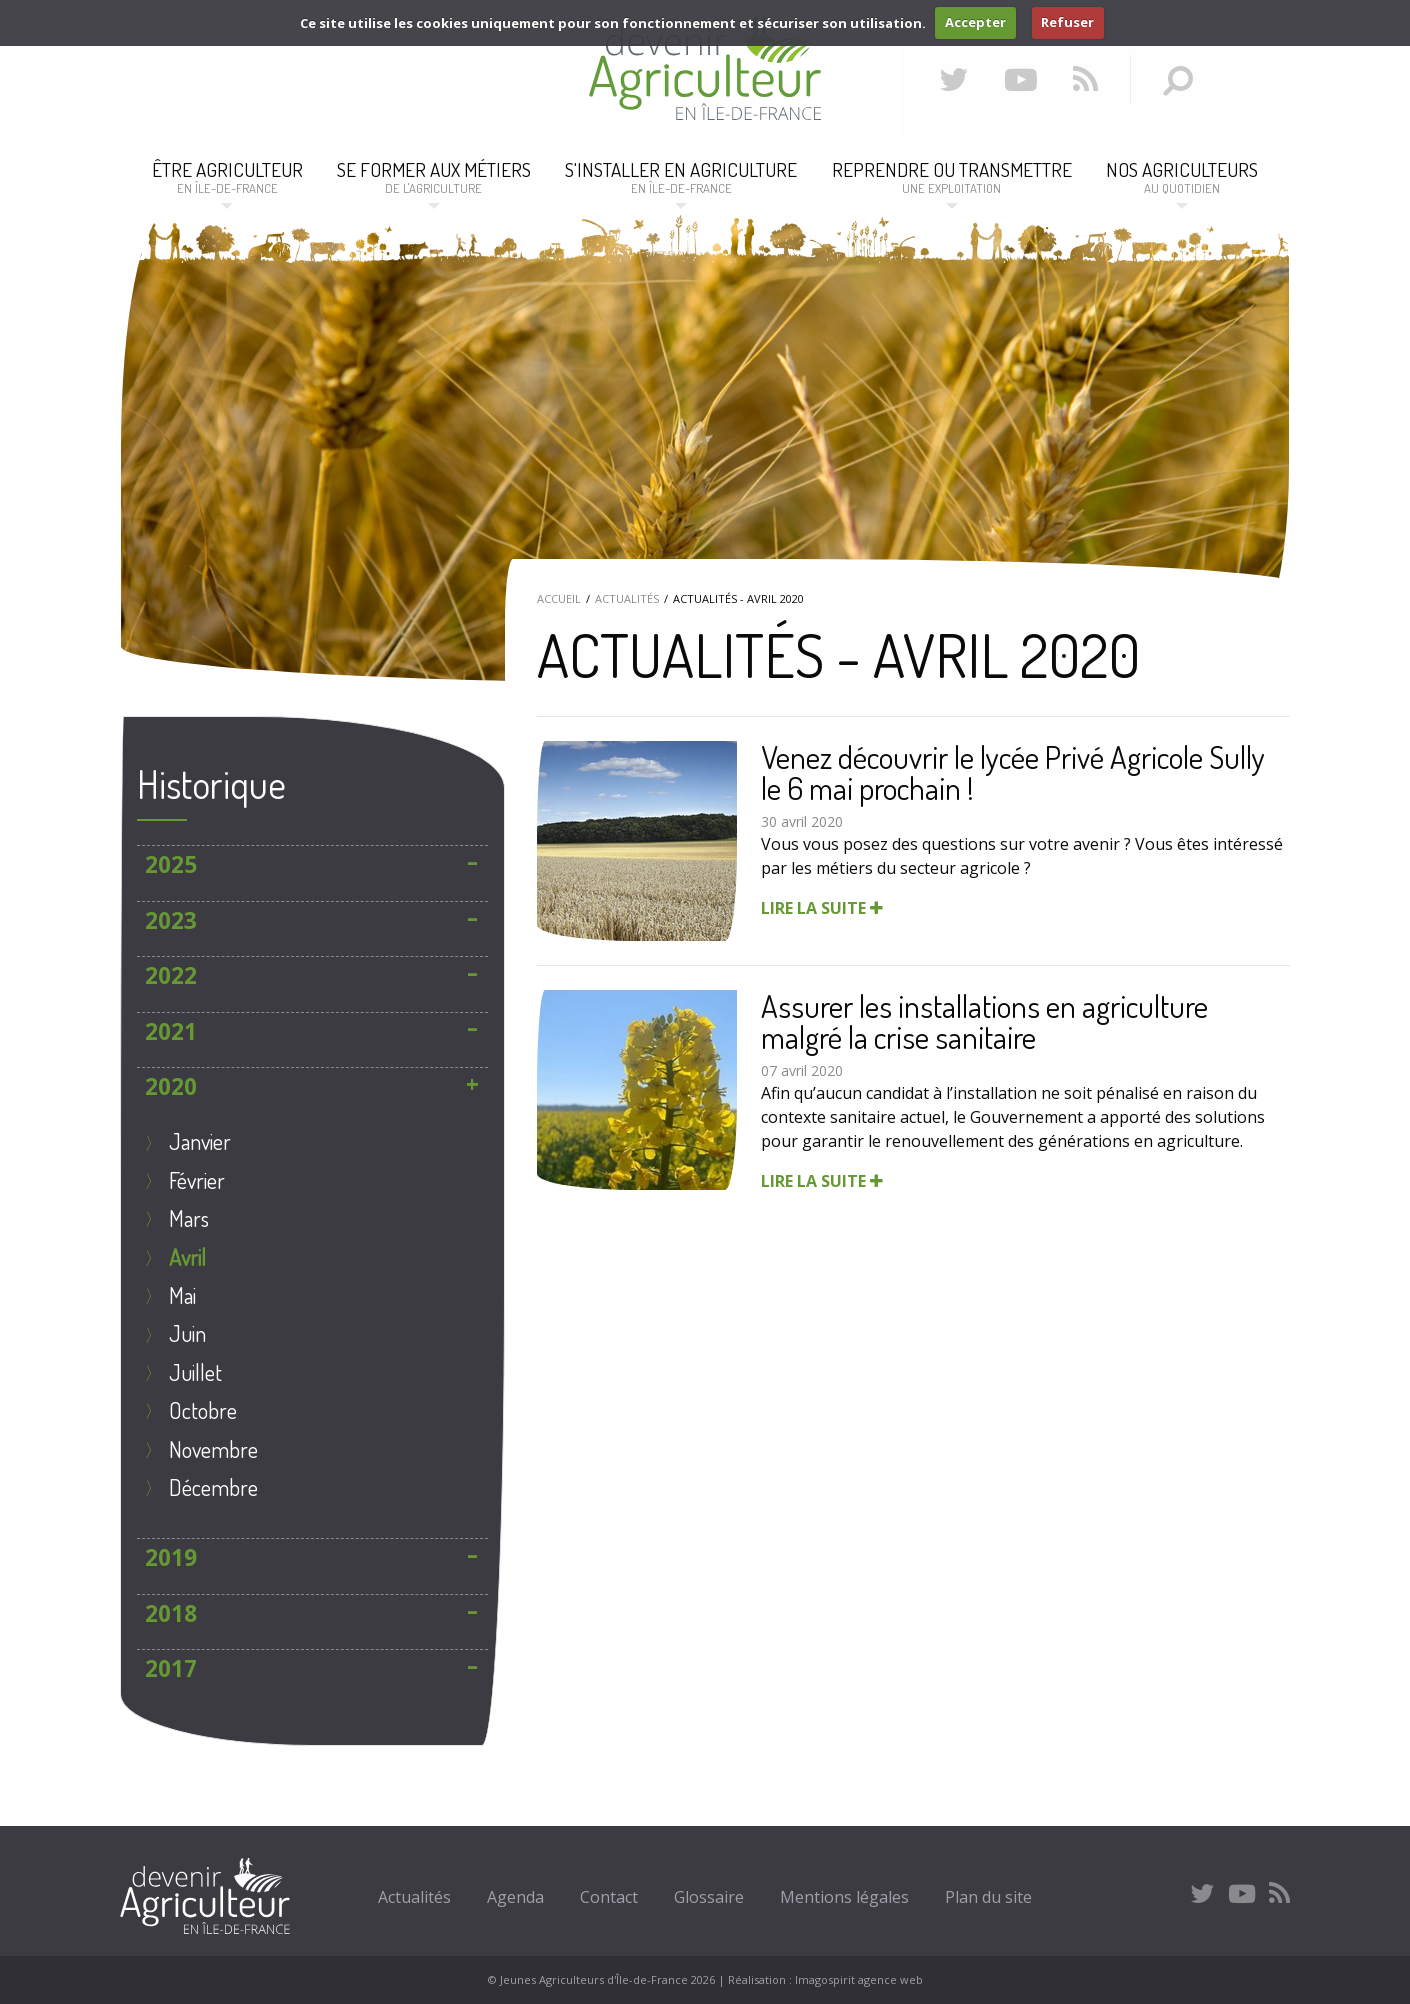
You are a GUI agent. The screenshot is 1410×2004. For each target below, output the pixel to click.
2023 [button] (171, 920)
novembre (213, 1449)
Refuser (1067, 22)
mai (182, 1295)
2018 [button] (171, 1613)
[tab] (312, 864)
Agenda (515, 1897)
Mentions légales (844, 1897)
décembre (213, 1487)
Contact (609, 1897)
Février (197, 1180)
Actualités (627, 598)
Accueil (559, 598)
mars (189, 1218)
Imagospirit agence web (859, 1979)
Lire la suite (822, 908)
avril (187, 1257)
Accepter (975, 22)
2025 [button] (171, 864)
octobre (203, 1410)
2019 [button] (171, 1557)
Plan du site (988, 1897)
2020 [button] (171, 1086)
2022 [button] (171, 975)
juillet (195, 1372)
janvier (200, 1141)
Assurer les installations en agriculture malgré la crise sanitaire (984, 1021)
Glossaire (709, 1897)
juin (187, 1333)
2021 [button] (171, 1031)
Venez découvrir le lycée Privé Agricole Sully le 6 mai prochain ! (1013, 772)
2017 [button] (171, 1668)
